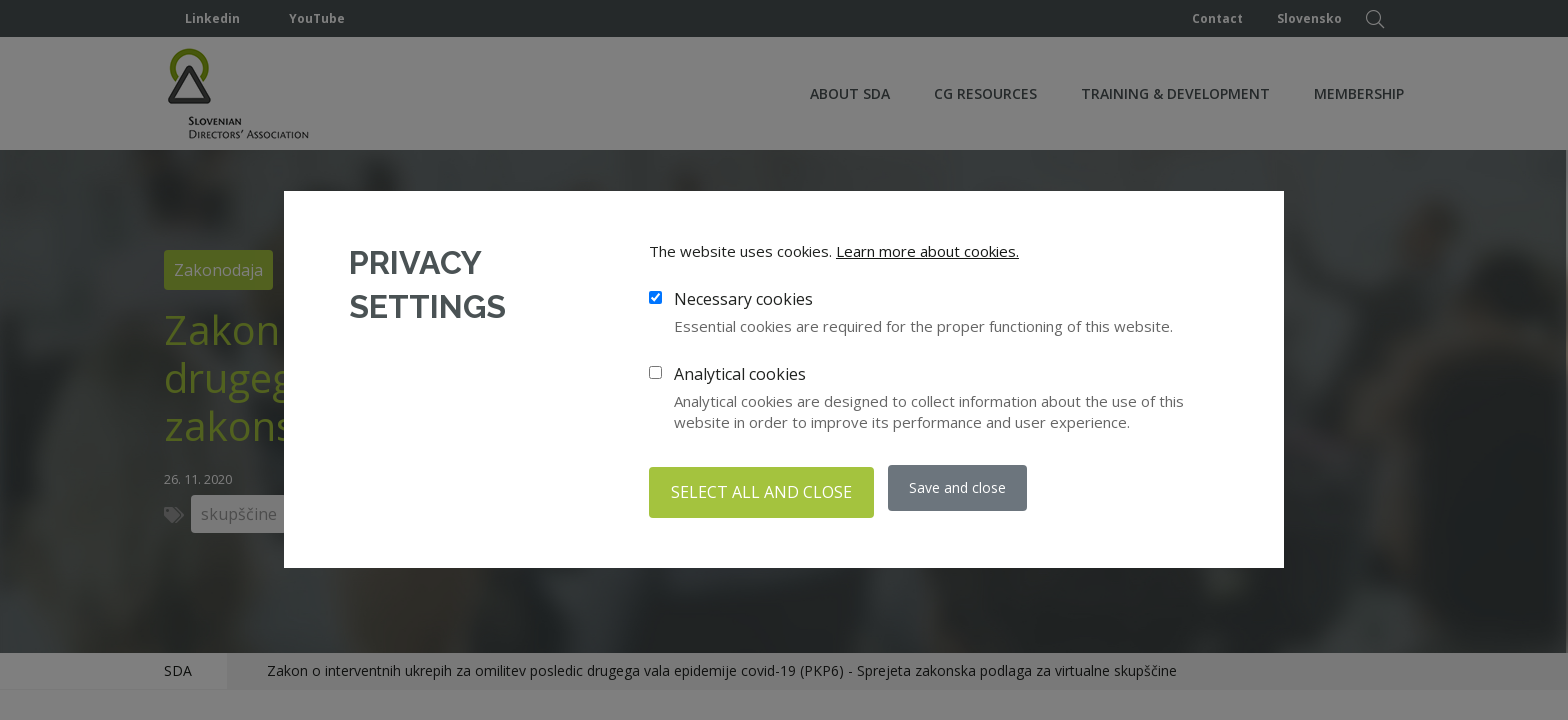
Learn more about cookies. (927, 255)
